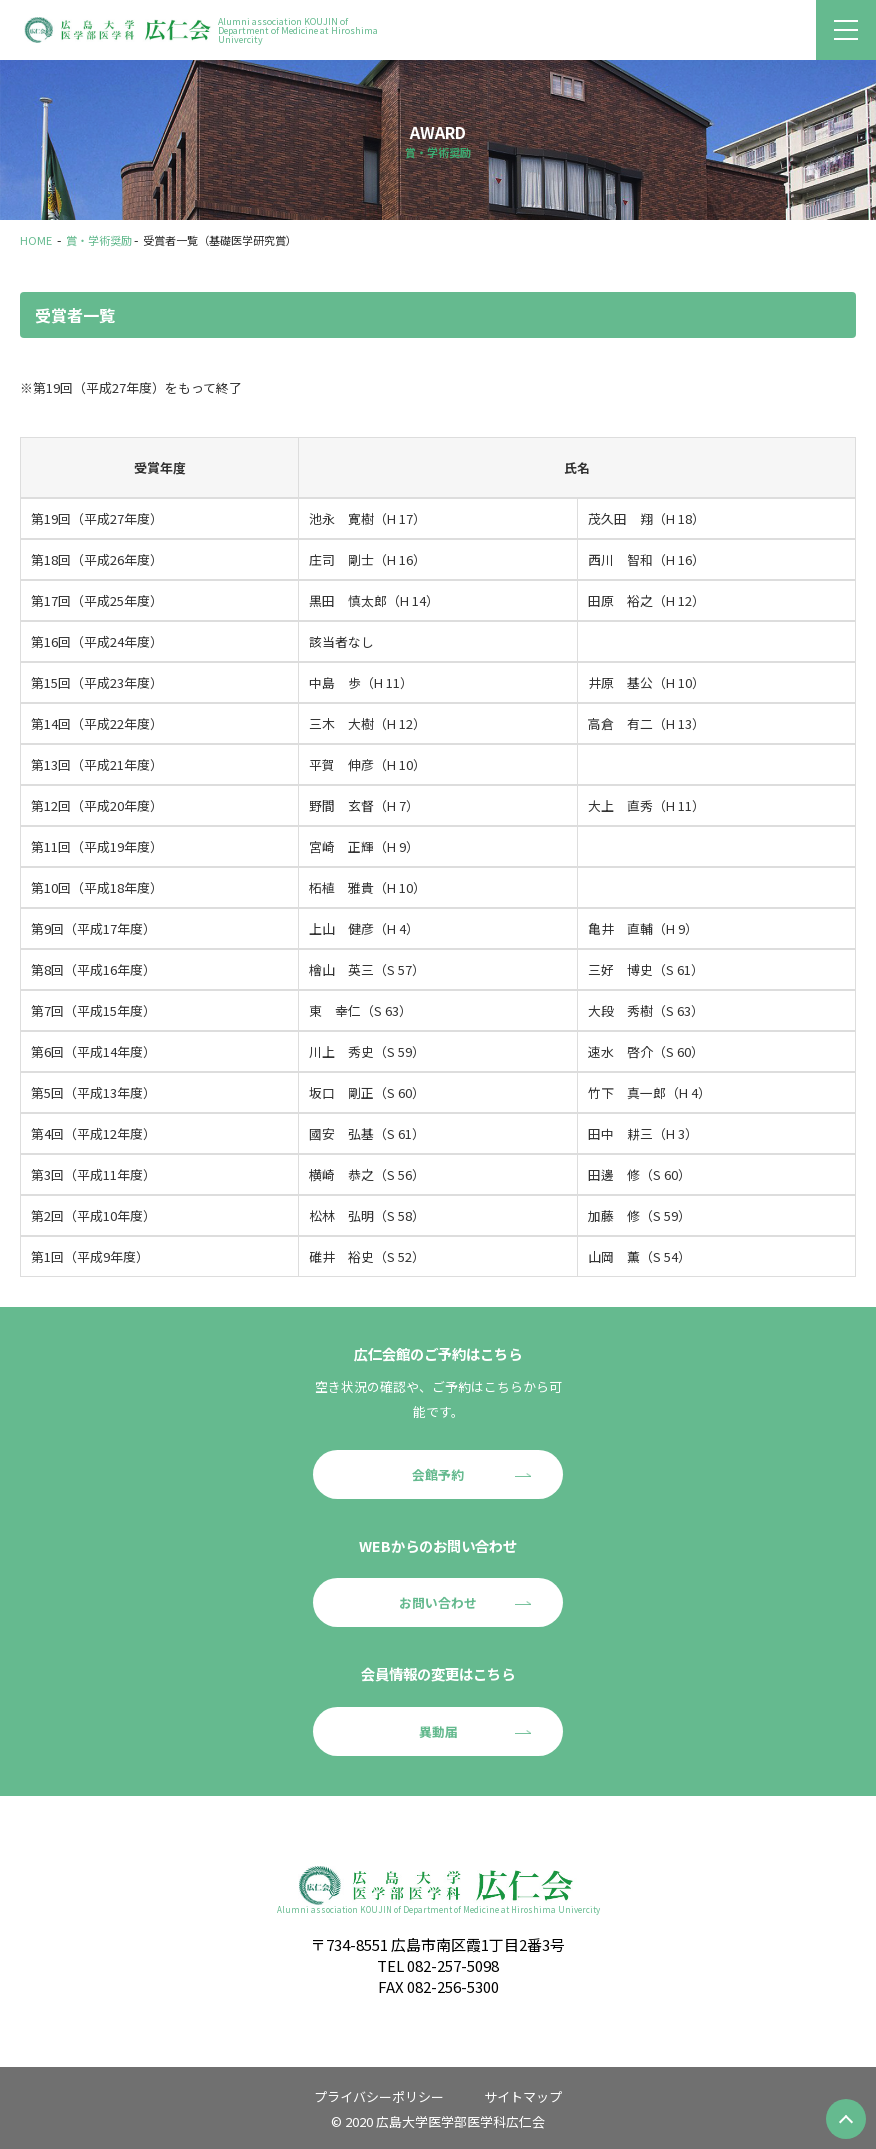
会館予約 (438, 1474)
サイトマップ (523, 2096)
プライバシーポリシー (379, 2096)
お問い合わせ (438, 1602)
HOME (36, 240)
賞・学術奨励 (99, 240)
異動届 (438, 1731)
